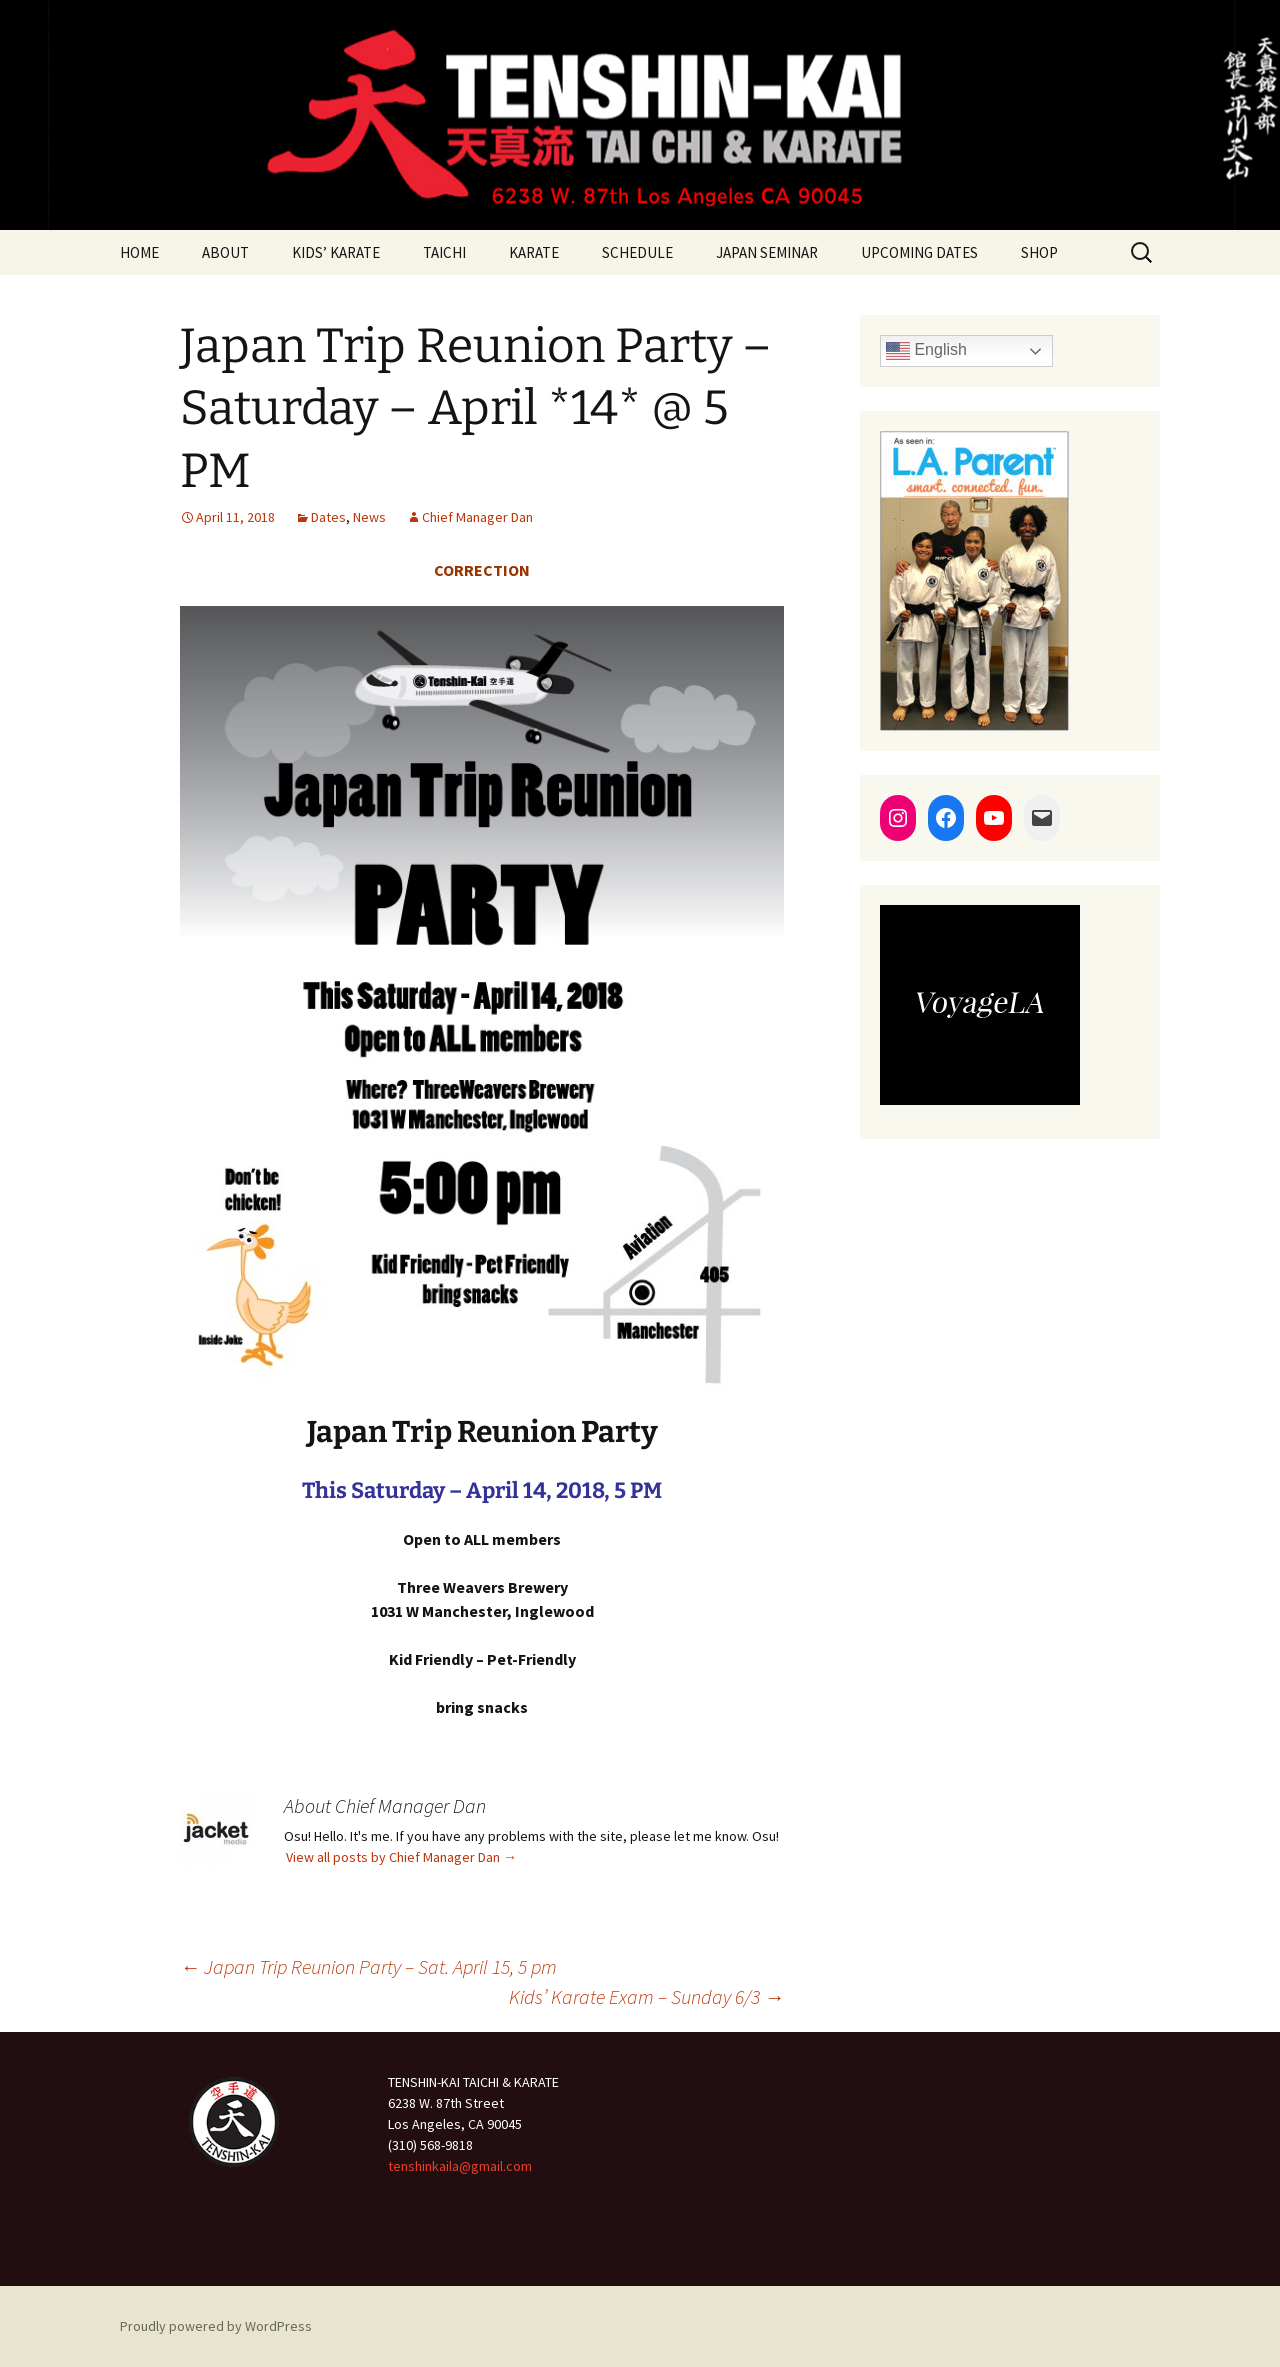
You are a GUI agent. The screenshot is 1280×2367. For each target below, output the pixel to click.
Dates (328, 517)
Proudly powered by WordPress (216, 2326)
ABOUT (225, 252)
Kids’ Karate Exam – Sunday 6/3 (646, 1996)
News (369, 517)
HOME (139, 252)
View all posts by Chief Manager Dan (401, 1857)
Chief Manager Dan (477, 517)
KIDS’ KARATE (336, 252)
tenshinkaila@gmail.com (460, 2166)
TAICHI (444, 252)
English (926, 351)
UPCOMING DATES (919, 252)
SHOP (1039, 252)
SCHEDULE (637, 252)
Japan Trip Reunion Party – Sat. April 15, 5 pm (368, 1966)
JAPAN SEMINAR (767, 252)
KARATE (534, 252)
